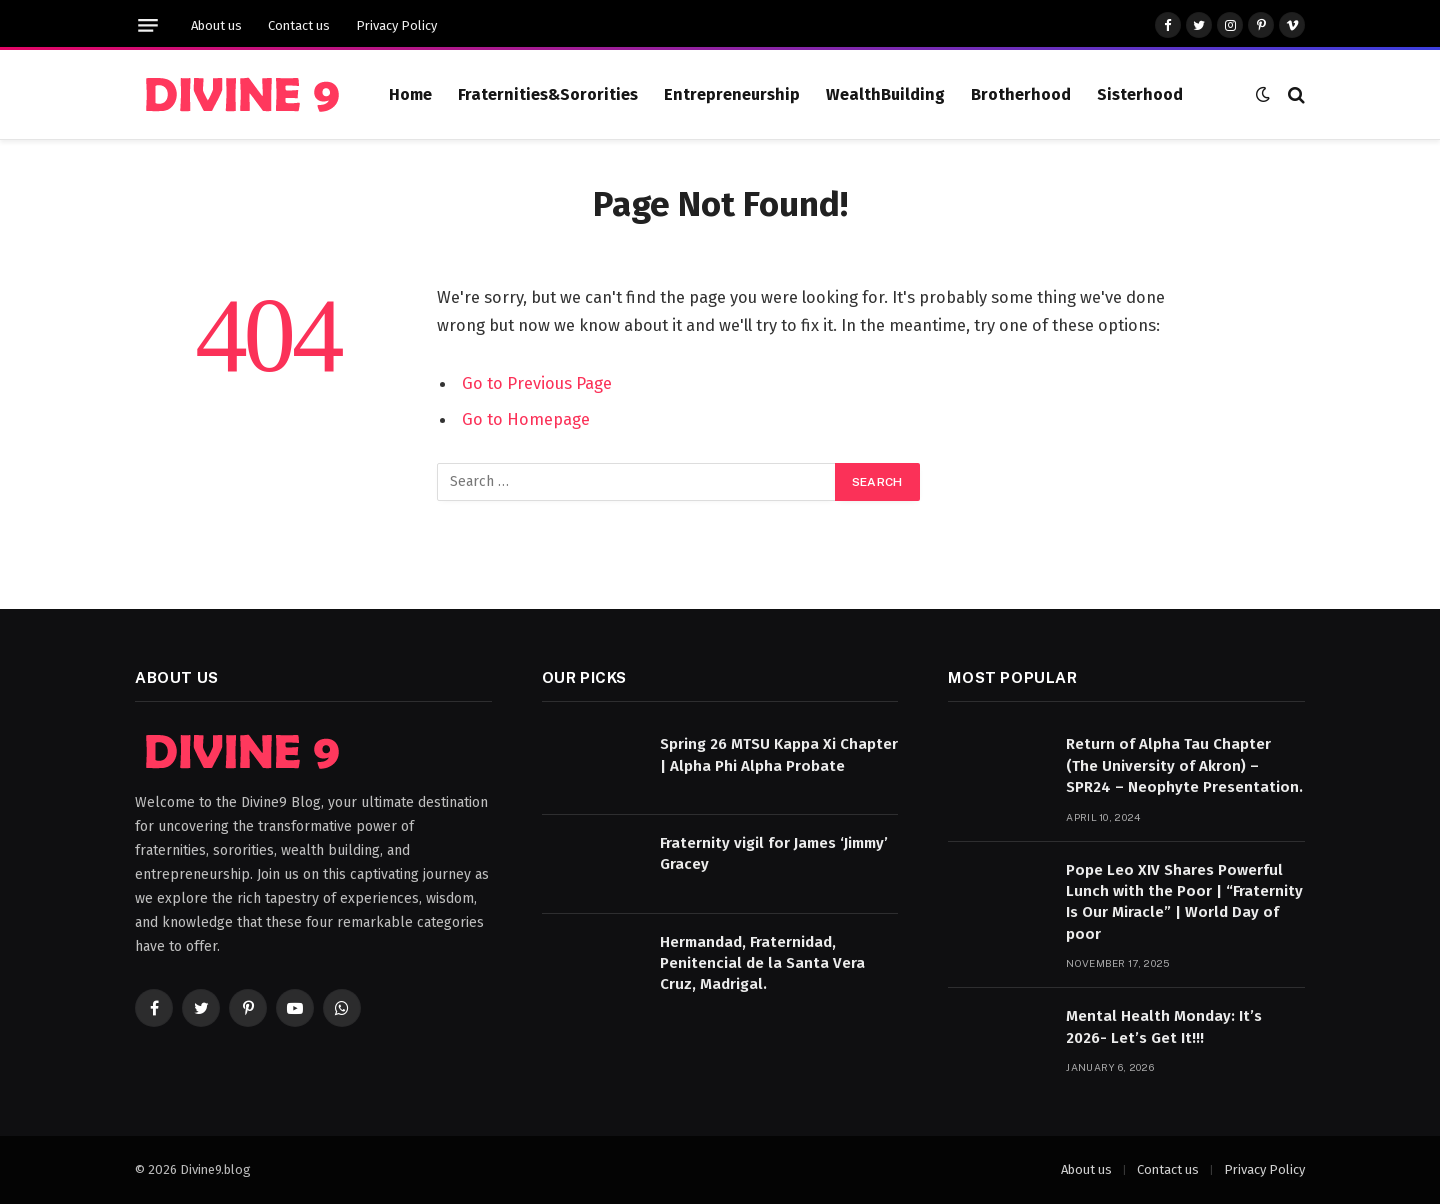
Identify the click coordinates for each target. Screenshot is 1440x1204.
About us (216, 25)
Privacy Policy (396, 25)
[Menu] (148, 25)
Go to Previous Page (537, 383)
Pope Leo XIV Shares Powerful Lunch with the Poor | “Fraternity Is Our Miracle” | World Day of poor (1184, 902)
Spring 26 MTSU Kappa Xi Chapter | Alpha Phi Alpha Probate (779, 754)
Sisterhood (1140, 94)
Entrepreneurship (732, 94)
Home (410, 94)
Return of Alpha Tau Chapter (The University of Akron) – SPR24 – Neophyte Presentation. (1184, 765)
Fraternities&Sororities (548, 94)
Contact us (299, 25)
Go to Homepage (526, 419)
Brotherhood (1021, 94)
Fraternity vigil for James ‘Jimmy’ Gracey (774, 853)
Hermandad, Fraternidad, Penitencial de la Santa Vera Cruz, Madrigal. (762, 963)
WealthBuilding (885, 94)
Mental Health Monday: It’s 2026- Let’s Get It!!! (1164, 1026)
